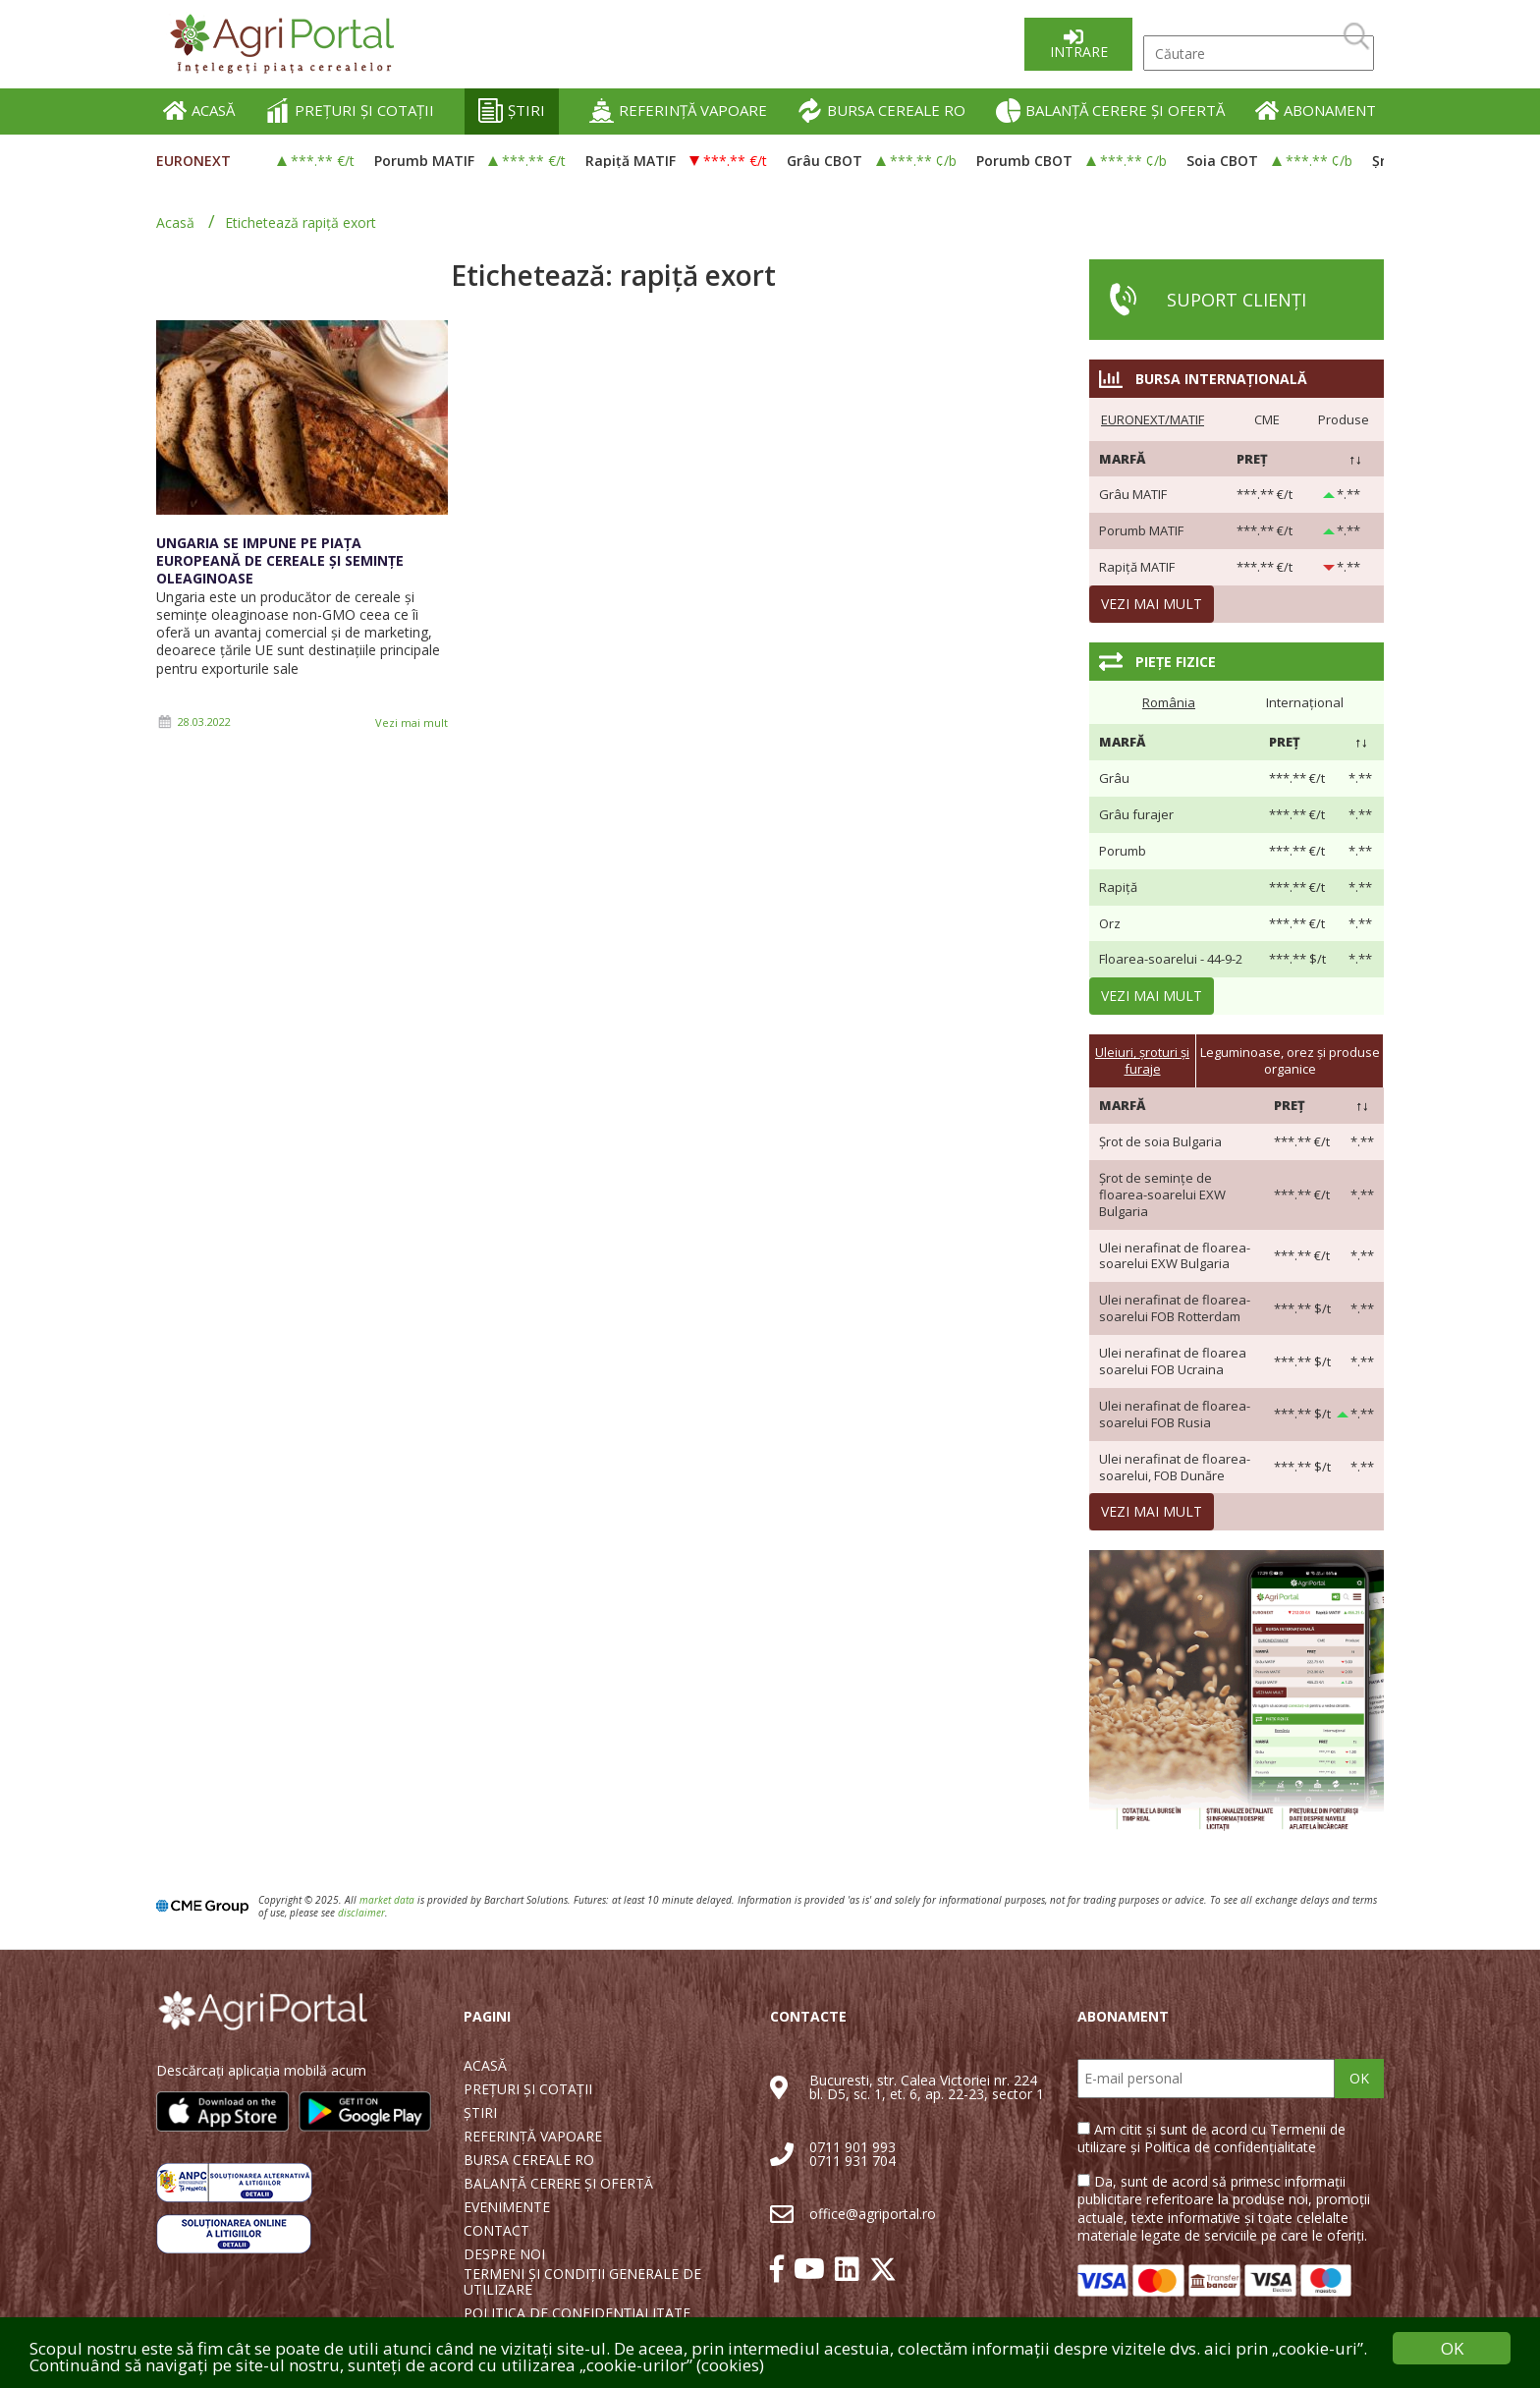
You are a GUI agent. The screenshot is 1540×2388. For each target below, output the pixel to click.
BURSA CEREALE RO (881, 110)
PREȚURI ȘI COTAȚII (349, 110)
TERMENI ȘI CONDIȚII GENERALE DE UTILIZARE (582, 2282)
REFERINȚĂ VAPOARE (678, 110)
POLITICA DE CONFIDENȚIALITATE (577, 2313)
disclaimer (361, 1912)
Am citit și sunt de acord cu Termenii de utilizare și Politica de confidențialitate (1211, 2138)
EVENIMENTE (507, 2207)
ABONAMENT (1315, 110)
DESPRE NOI (504, 2254)
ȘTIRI (511, 110)
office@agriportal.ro (872, 2213)
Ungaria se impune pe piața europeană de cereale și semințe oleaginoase (280, 560)
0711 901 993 (852, 2147)
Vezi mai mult (411, 722)
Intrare (1079, 51)
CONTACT (496, 2231)
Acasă (175, 222)
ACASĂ (199, 110)
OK (1359, 2078)
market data (386, 1900)
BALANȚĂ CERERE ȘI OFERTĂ (1110, 110)
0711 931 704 (852, 2160)
